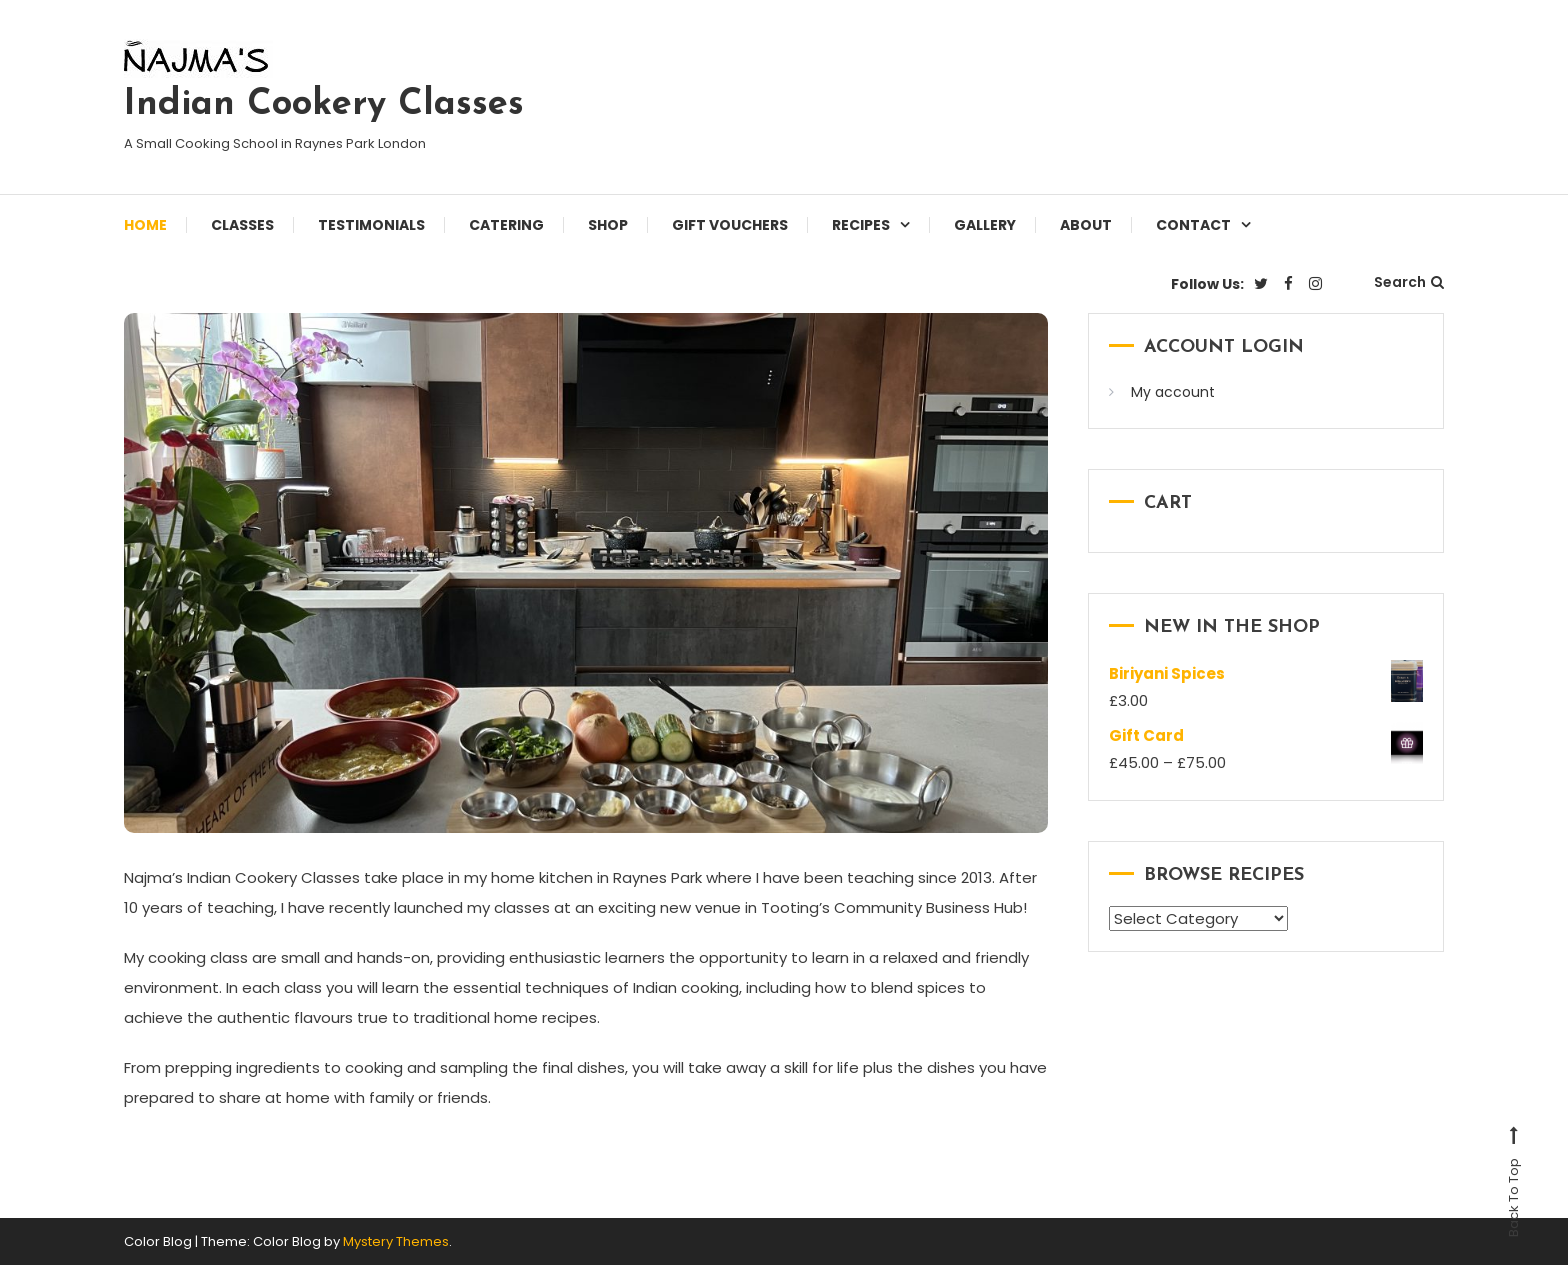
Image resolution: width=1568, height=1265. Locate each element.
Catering (506, 225)
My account (1173, 392)
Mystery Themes (396, 1241)
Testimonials (371, 225)
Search (1409, 282)
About (1086, 225)
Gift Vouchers (730, 225)
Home (145, 225)
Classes (242, 225)
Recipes (861, 225)
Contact (1193, 225)
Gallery (985, 225)
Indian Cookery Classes (324, 105)
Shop (608, 225)
